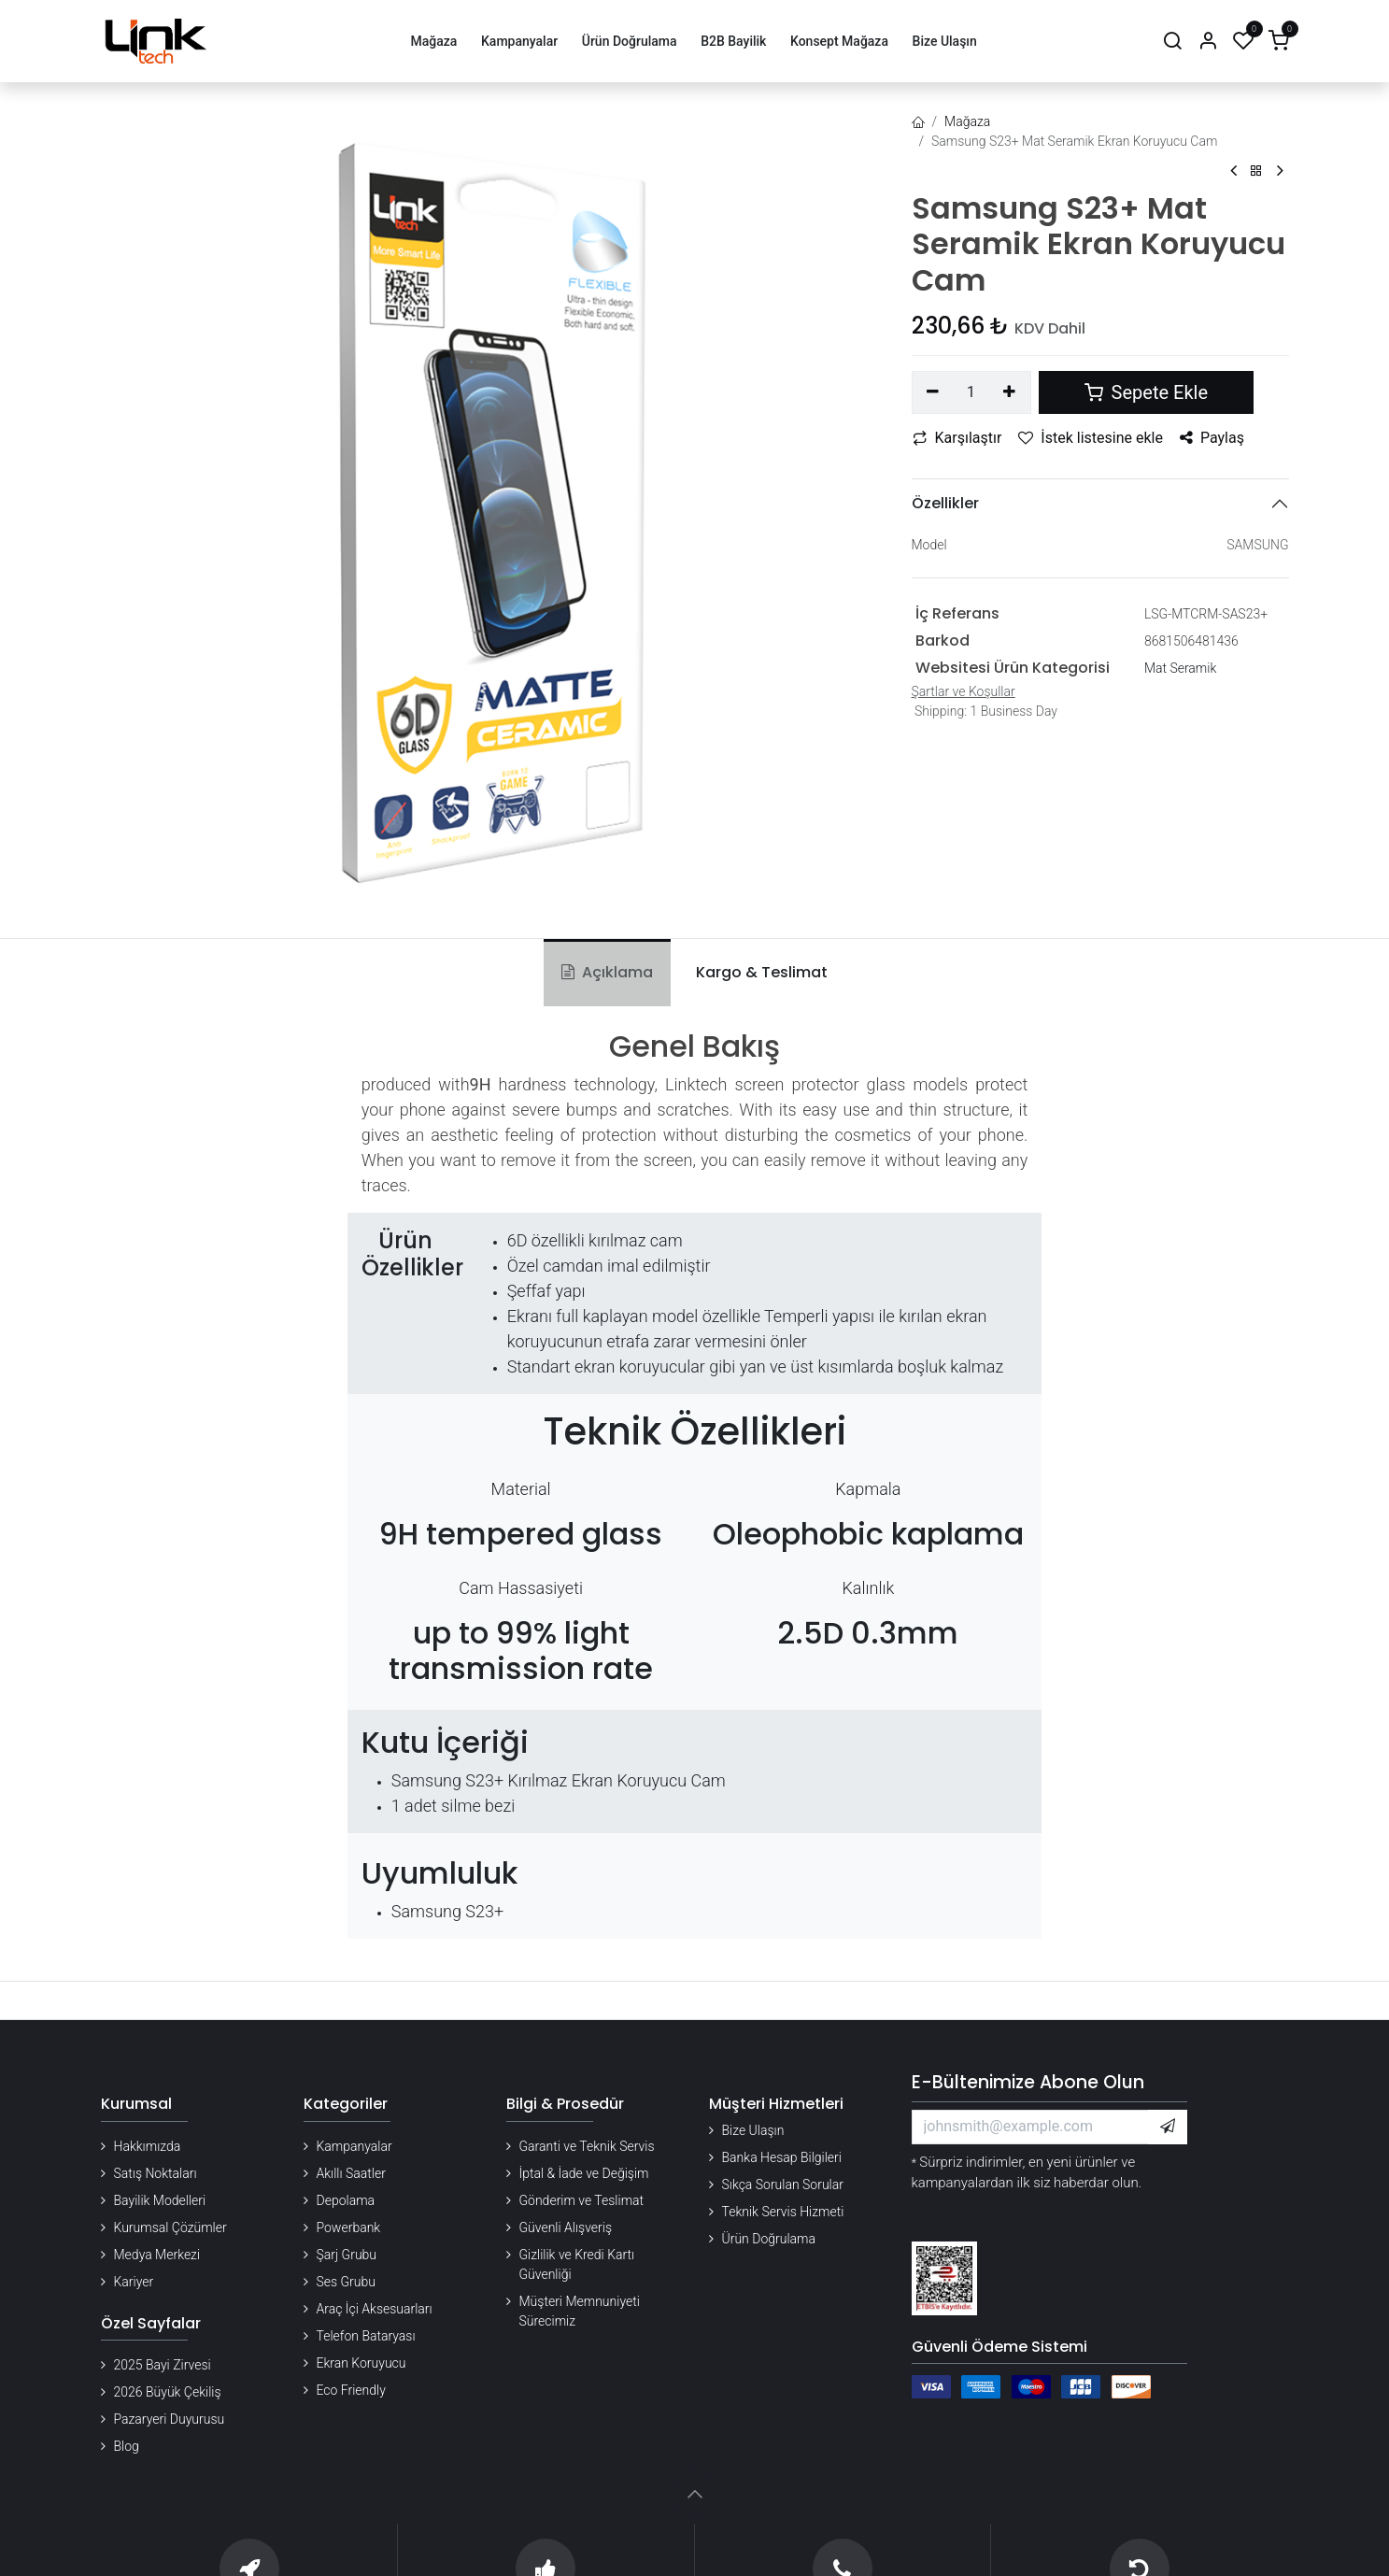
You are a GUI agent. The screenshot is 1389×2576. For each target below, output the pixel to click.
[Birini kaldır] (933, 392)
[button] (1167, 2126)
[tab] (758, 972)
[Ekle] (1009, 392)
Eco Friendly (351, 2390)
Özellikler (945, 503)
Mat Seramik (1180, 668)
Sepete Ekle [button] (1146, 392)
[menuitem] (434, 41)
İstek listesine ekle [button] (1090, 438)
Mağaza (967, 121)
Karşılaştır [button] (957, 438)
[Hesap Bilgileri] (1208, 41)
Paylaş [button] (1212, 438)
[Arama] (1172, 41)
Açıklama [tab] (607, 972)
